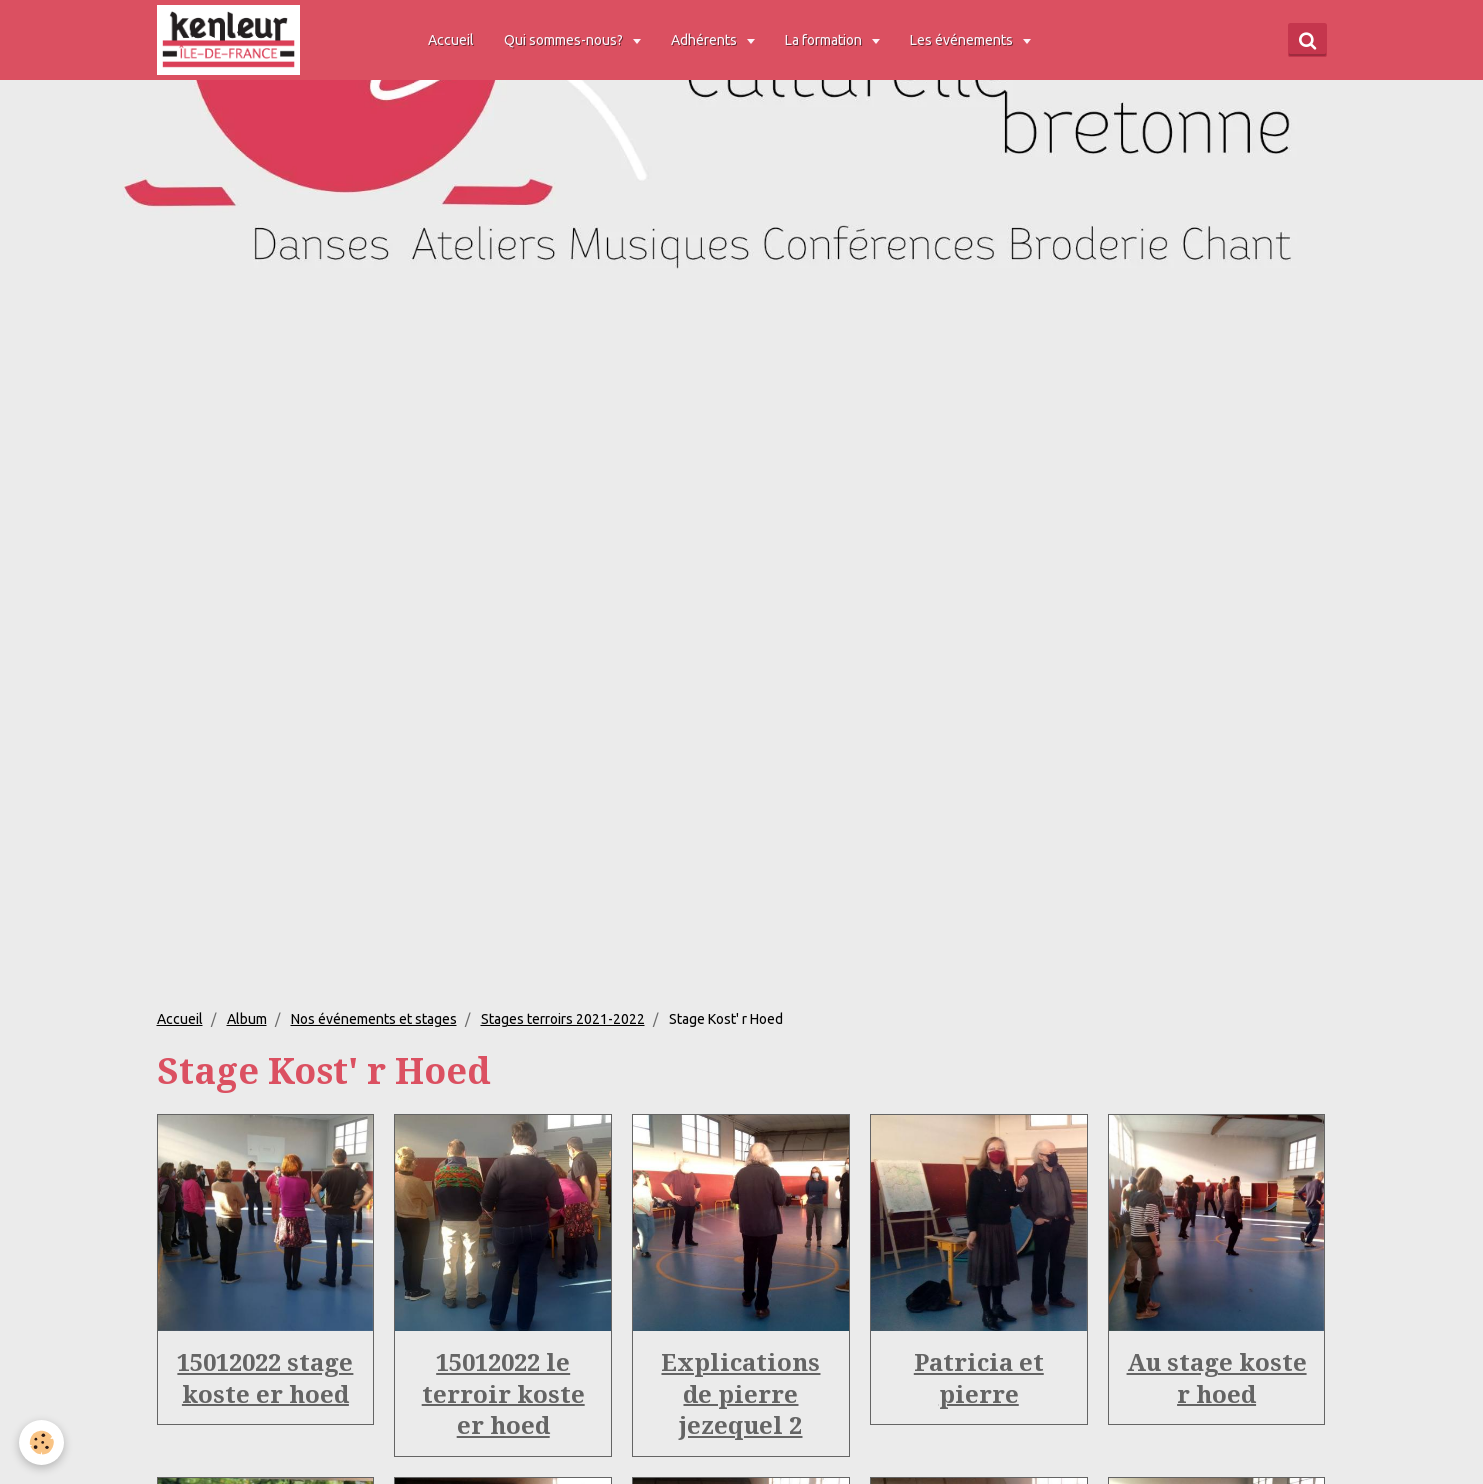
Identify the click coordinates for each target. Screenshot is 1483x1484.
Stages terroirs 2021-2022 (563, 1019)
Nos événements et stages (374, 1019)
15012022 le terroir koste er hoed (503, 1394)
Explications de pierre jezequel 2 (740, 1394)
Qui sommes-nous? (567, 40)
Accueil (453, 40)
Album (247, 1019)
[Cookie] (42, 1442)
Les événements (965, 40)
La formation (827, 40)
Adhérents (707, 40)
